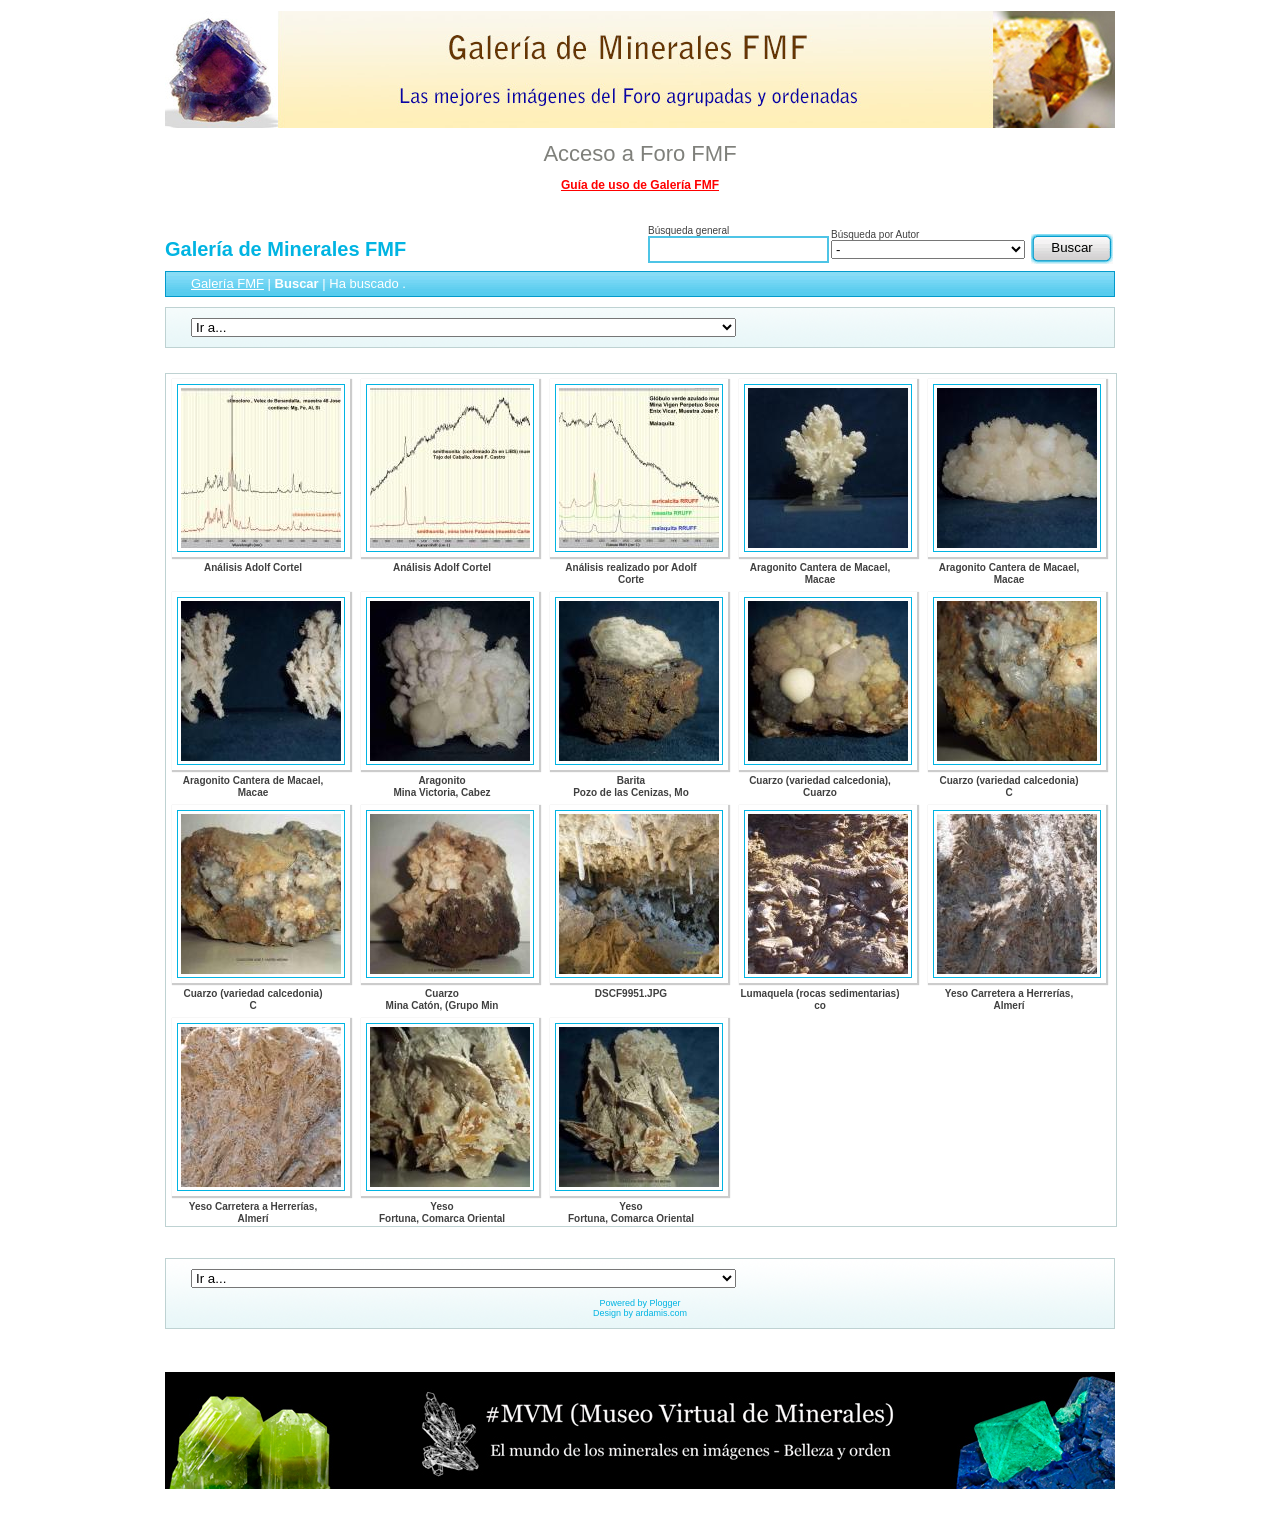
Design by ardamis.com (640, 1313)
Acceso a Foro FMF (639, 153)
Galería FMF (227, 283)
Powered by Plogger (639, 1303)
